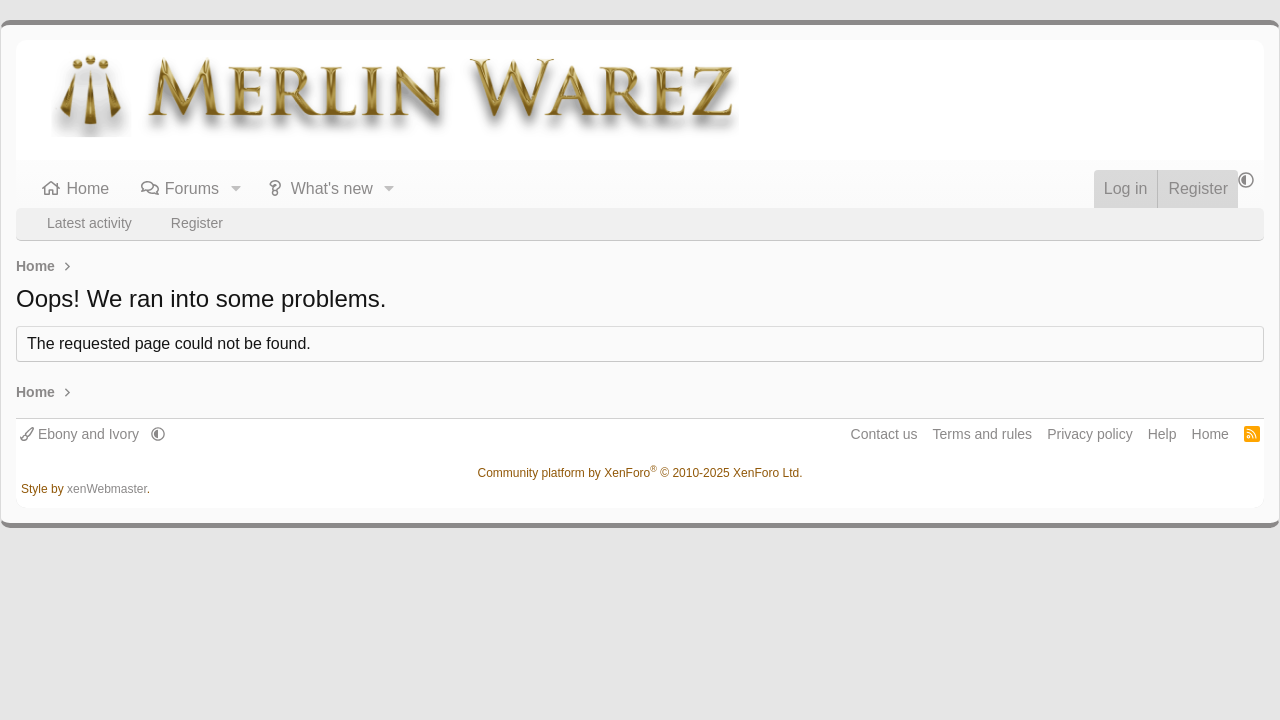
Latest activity (89, 223)
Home (88, 188)
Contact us (884, 434)
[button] (235, 189)
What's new (332, 188)
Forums (192, 188)
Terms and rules (983, 434)
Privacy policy (1090, 434)
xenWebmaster (107, 489)
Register (197, 223)
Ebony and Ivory (81, 434)
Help (1162, 434)
